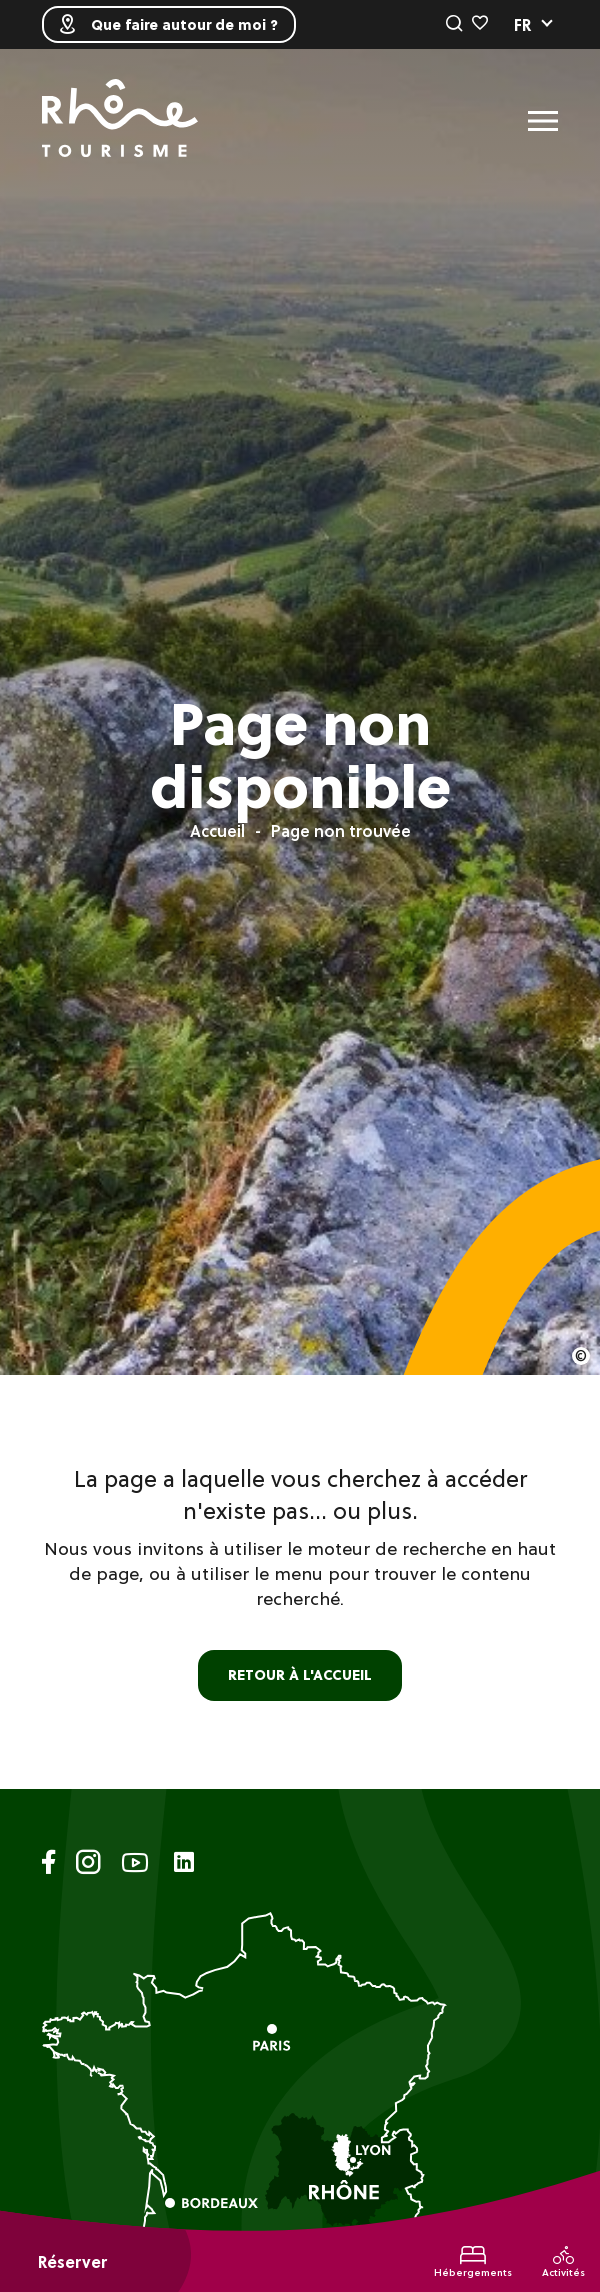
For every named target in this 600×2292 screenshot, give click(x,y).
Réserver (72, 2262)
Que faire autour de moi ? (169, 24)
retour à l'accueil (300, 1675)
